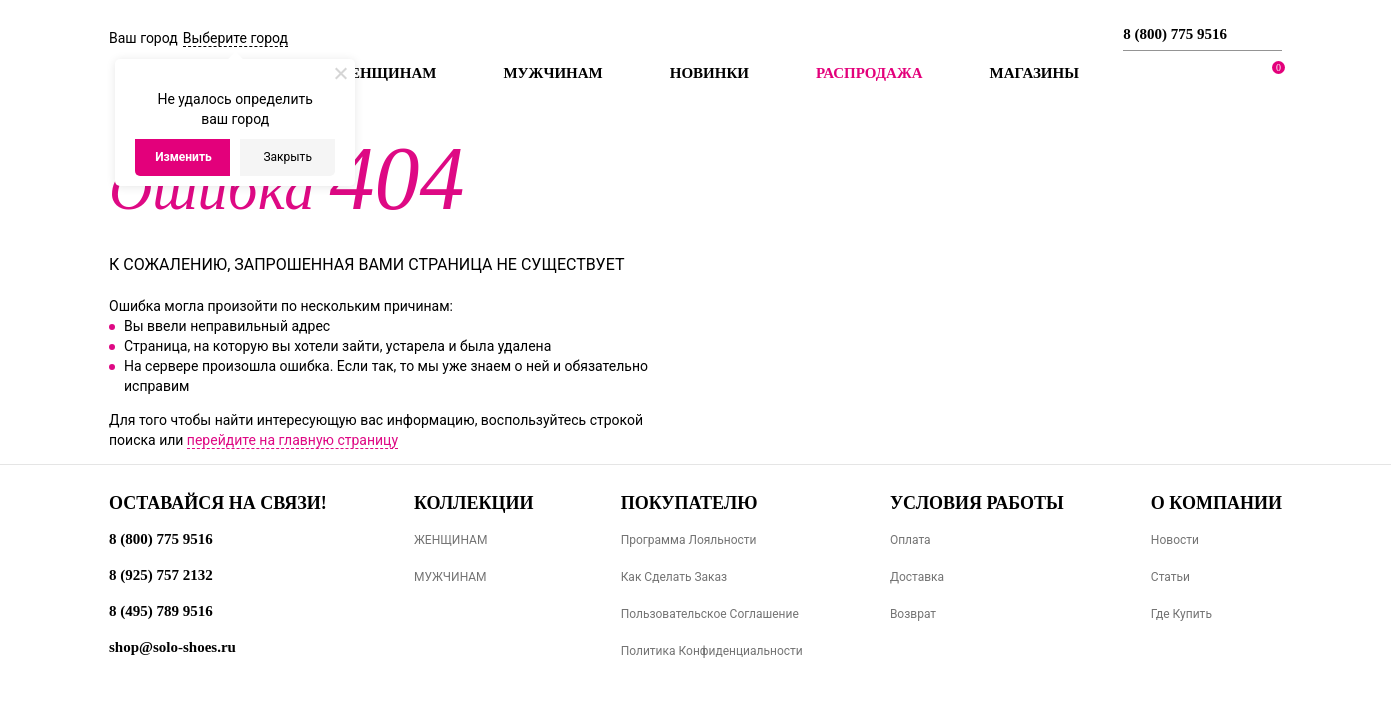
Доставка (917, 577)
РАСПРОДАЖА (869, 73)
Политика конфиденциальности (712, 651)
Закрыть (287, 157)
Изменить (183, 157)
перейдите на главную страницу (292, 440)
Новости (1175, 540)
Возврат (913, 614)
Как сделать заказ (674, 577)
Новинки (709, 73)
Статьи (1170, 577)
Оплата (910, 540)
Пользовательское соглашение (710, 614)
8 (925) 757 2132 (161, 575)
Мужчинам (552, 73)
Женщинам (385, 73)
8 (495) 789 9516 (161, 611)
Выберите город (235, 38)
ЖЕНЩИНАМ (450, 540)
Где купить (1181, 614)
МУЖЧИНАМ (450, 577)
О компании (1216, 503)
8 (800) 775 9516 (1175, 34)
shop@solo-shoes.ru (172, 647)
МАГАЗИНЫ (1034, 73)
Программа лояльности (689, 540)
